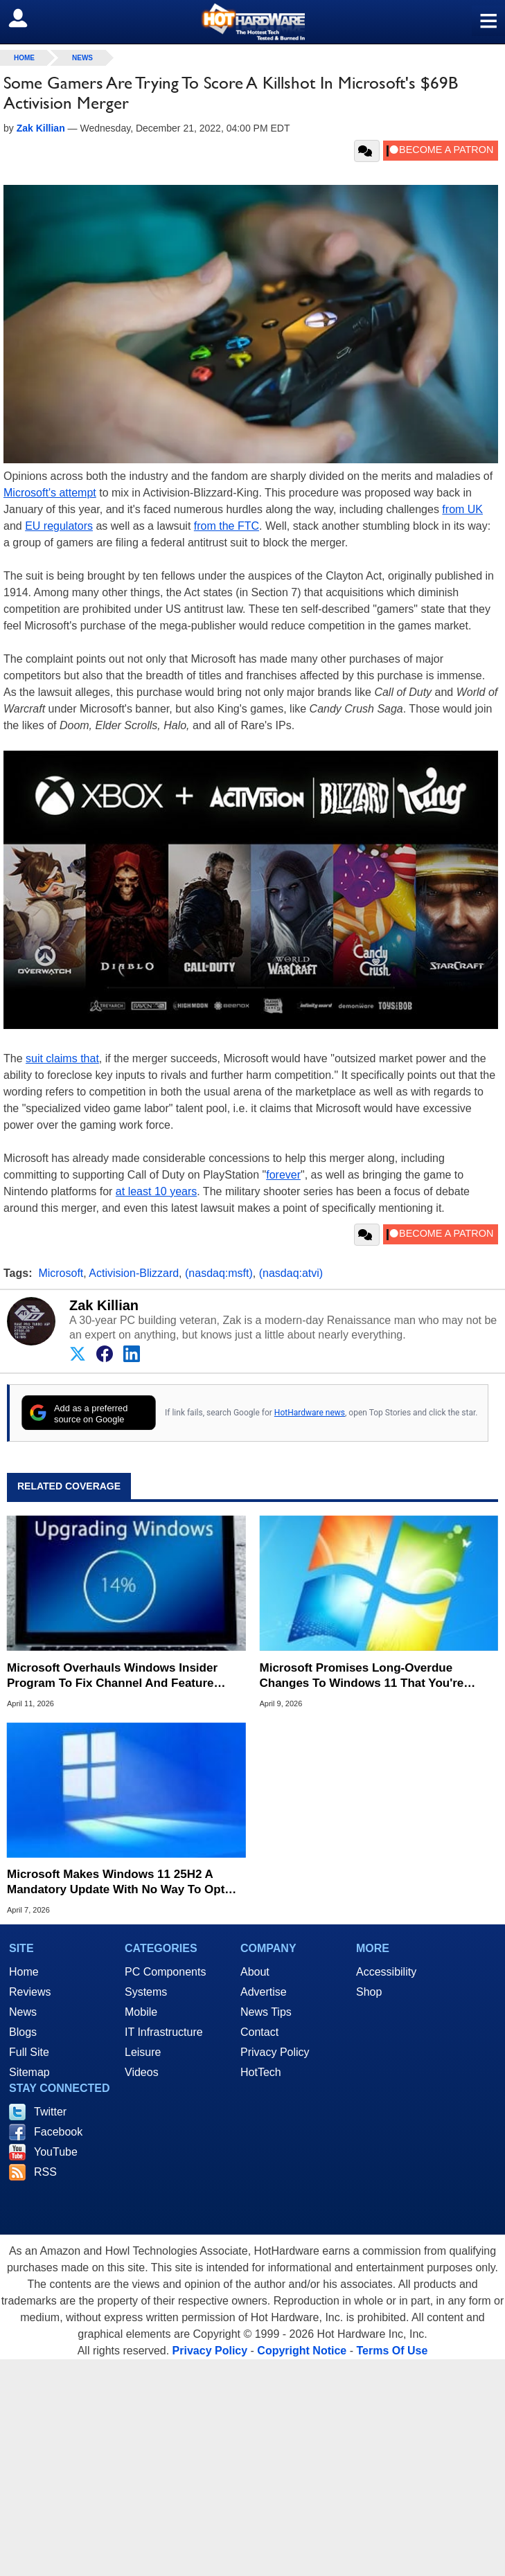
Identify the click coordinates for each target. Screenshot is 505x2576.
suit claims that (62, 1058)
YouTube (56, 2152)
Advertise (263, 1992)
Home (24, 1972)
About (254, 1972)
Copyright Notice (301, 2350)
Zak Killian (104, 1305)
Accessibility (386, 1972)
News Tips (266, 2012)
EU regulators (59, 526)
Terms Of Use (391, 2350)
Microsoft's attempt (49, 493)
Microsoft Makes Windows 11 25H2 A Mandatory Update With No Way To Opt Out (115, 1882)
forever (283, 1175)
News (82, 58)
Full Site (29, 2052)
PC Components (165, 1972)
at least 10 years (156, 1191)
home (24, 58)
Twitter (50, 2112)
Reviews (30, 1992)
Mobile (141, 2012)
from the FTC (226, 526)
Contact (259, 2032)
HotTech (260, 2072)
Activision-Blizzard (134, 1273)
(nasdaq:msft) (219, 1273)
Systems (146, 1992)
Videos (142, 2072)
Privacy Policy (275, 2052)
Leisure (143, 2052)
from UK (462, 509)
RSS (45, 2172)
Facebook (58, 2132)
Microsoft (60, 1273)
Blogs (23, 2032)
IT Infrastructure (164, 2032)
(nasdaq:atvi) (291, 1273)
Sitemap (29, 2072)
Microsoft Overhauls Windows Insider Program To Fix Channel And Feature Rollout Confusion (112, 1676)
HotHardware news (309, 1412)
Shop (369, 1992)
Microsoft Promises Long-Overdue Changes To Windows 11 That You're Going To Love (362, 1676)
